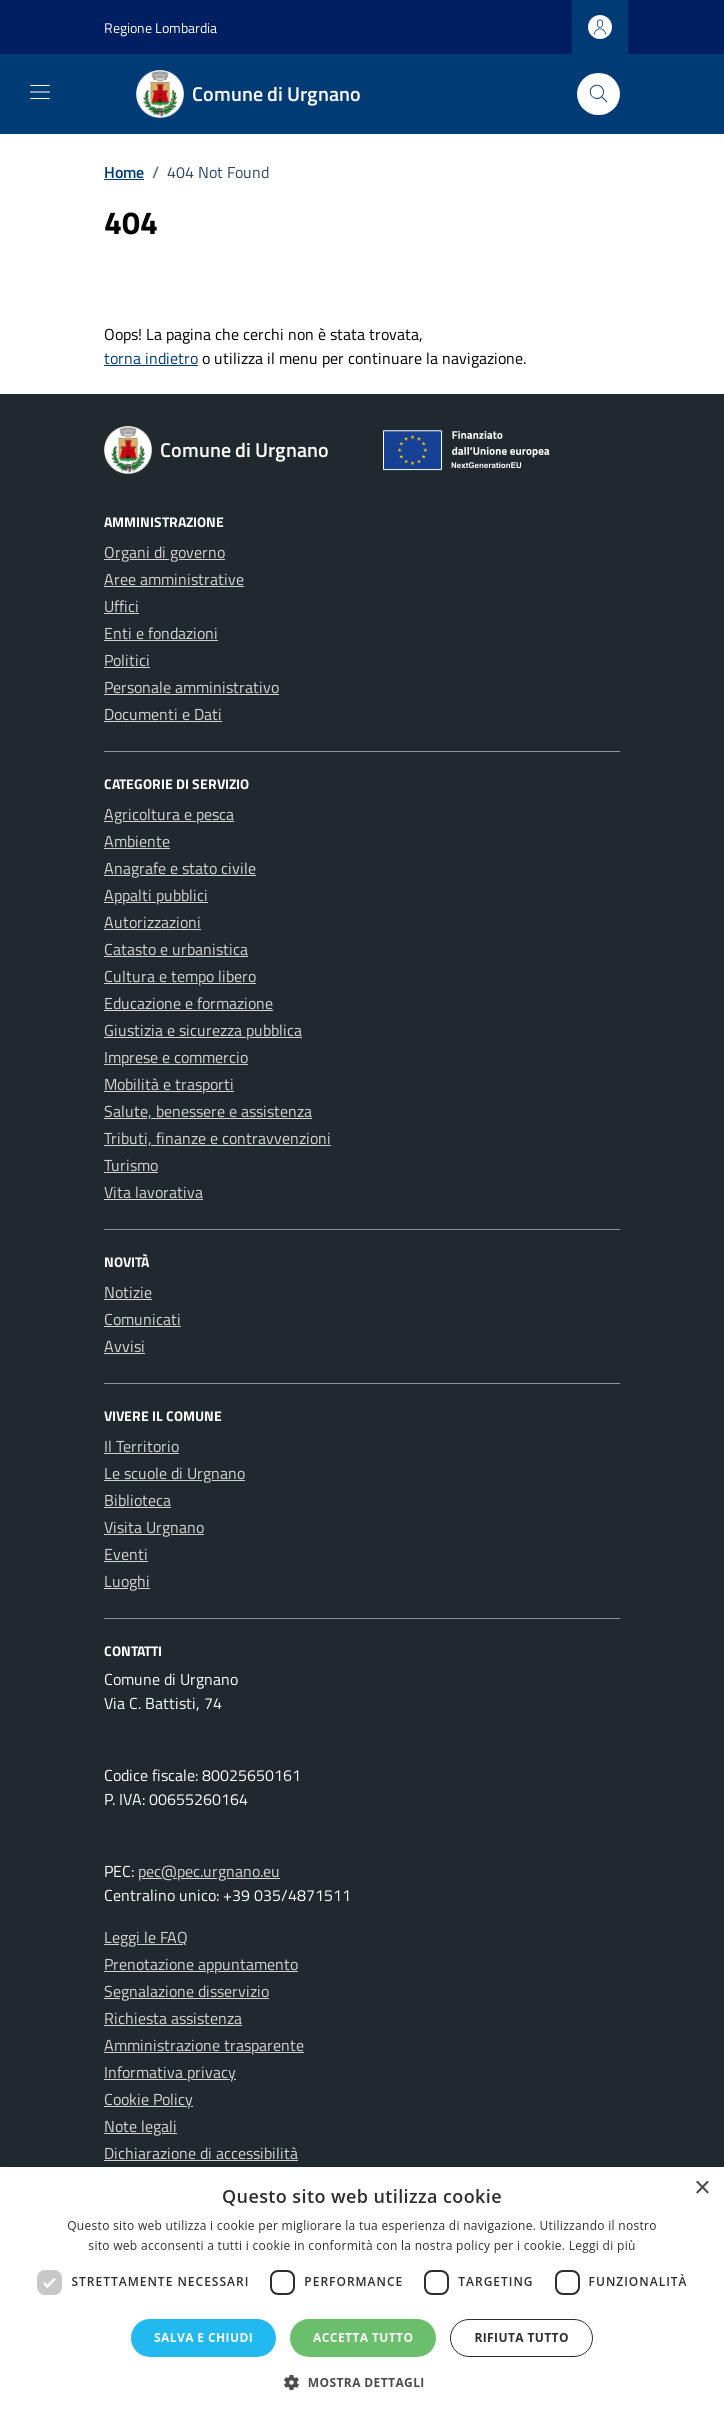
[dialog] (362, 2291)
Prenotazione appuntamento (201, 1964)
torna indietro (151, 358)
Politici (127, 660)
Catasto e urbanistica (176, 949)
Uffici (121, 606)
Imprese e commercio (176, 1057)
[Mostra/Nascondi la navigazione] (40, 92)
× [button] (701, 2188)
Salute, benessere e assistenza (208, 1111)
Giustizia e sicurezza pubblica (203, 1030)
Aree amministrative (174, 579)
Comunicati (142, 1319)
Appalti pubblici (156, 895)
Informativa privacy (170, 2072)
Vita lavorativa (153, 1192)
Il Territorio (141, 1446)
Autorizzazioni (152, 922)
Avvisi (124, 1346)
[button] (362, 2382)
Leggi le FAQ (146, 1937)
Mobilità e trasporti (169, 1084)
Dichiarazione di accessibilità (201, 2153)
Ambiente (137, 841)
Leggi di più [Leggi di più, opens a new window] (602, 2245)
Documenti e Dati (163, 714)
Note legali (140, 2126)
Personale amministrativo (191, 687)
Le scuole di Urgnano (174, 1473)
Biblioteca (137, 1500)
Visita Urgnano (154, 1527)
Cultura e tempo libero (180, 976)
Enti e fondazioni (161, 633)
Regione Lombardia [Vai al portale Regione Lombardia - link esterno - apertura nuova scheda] (160, 27)
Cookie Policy (148, 2099)
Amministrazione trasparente (204, 2045)
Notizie (128, 1292)
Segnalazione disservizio (186, 1991)
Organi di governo (164, 552)
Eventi (126, 1554)
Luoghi (127, 1581)
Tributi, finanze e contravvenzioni (217, 1138)
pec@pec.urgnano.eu (209, 1871)
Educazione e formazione (188, 1003)
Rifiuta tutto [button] (521, 2337)
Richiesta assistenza (173, 2018)
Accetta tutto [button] (363, 2337)
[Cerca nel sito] (598, 94)
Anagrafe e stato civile (180, 868)
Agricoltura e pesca (169, 814)
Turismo (131, 1165)
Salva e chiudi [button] (203, 2337)
